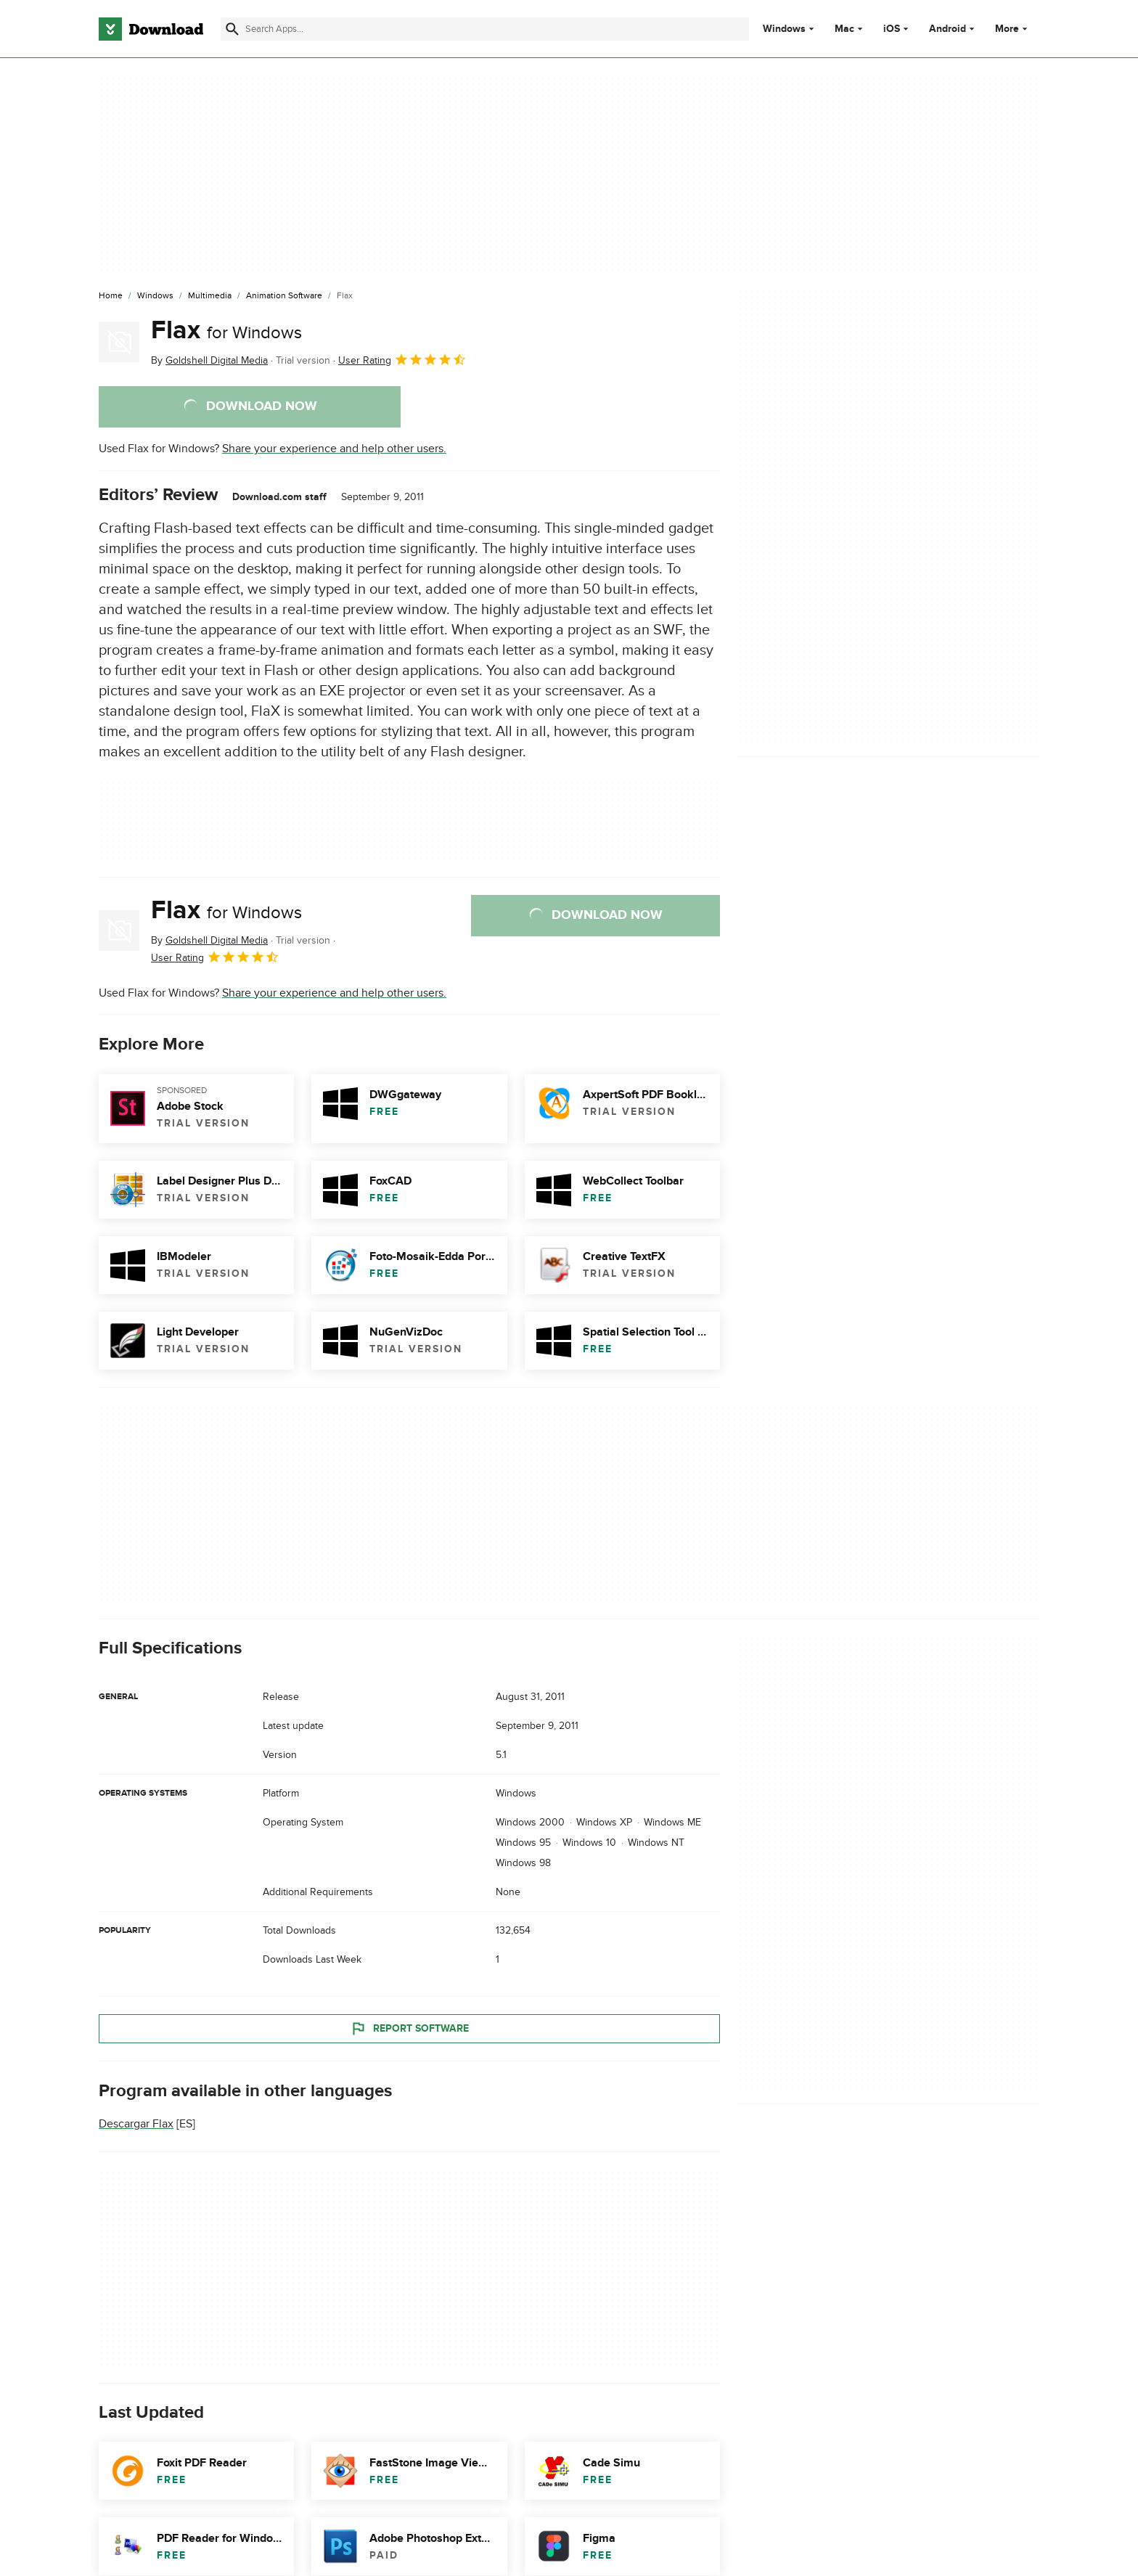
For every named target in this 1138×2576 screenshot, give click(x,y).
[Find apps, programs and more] (484, 29)
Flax (226, 330)
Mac (844, 29)
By (209, 360)
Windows (784, 29)
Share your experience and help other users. (334, 448)
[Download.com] (151, 29)
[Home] (111, 296)
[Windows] (155, 296)
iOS (891, 29)
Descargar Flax (136, 2124)
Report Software (409, 2028)
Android (947, 29)
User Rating (402, 359)
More (1013, 29)
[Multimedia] (210, 296)
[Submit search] (232, 29)
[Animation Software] (284, 296)
